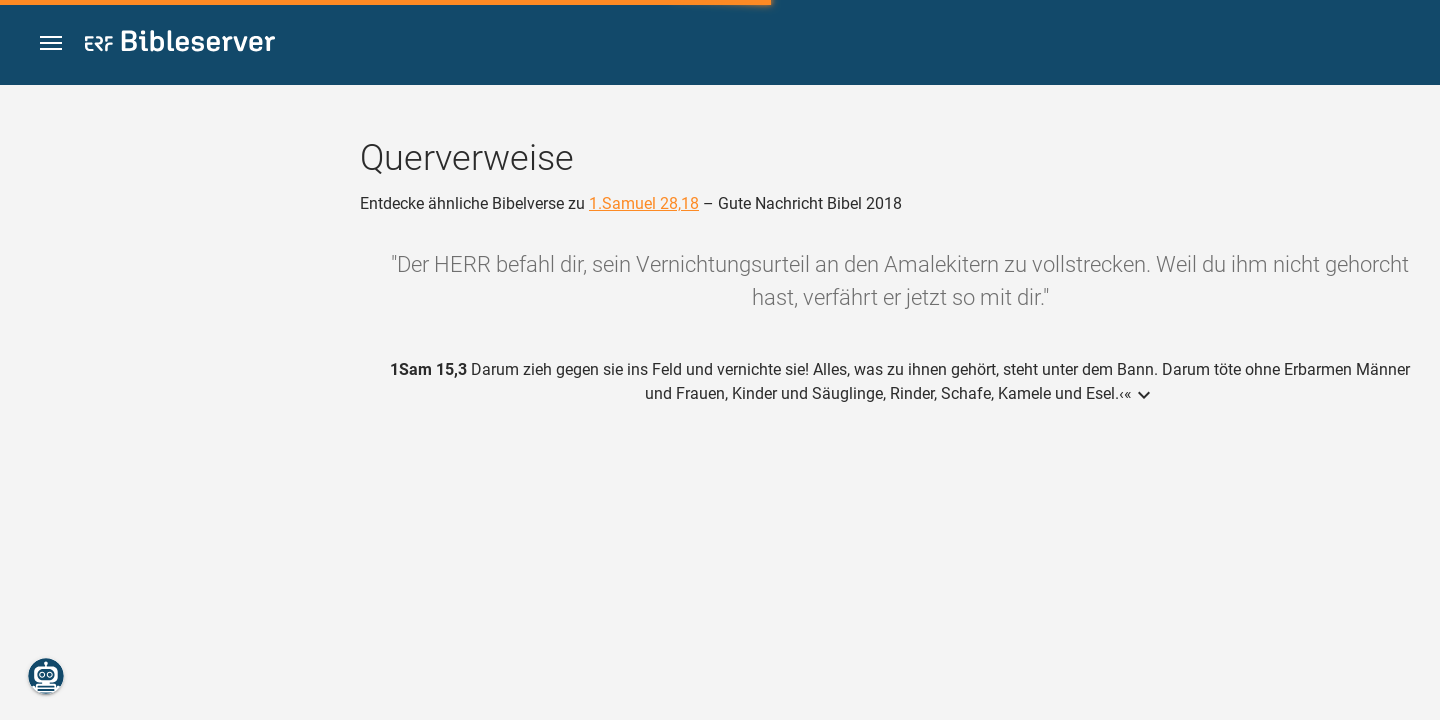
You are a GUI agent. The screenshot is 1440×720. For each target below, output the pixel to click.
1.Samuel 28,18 (644, 203)
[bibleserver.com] (180, 44)
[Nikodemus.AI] (46, 676)
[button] (51, 43)
